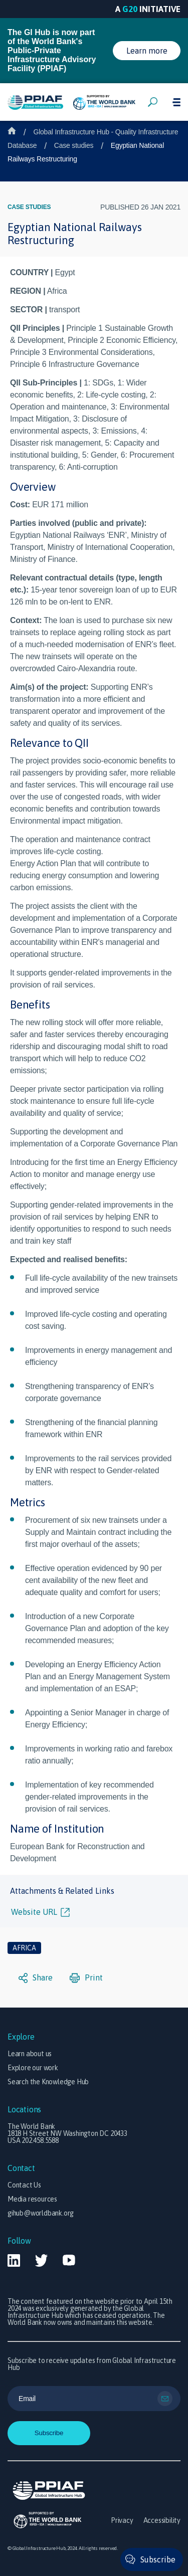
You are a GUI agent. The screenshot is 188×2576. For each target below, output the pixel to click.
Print (86, 1978)
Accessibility (161, 2520)
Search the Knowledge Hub (48, 2082)
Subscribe (157, 2559)
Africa (24, 1948)
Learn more (146, 50)
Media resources (32, 2199)
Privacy (122, 2520)
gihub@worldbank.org (41, 2213)
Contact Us (24, 2185)
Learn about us (30, 2054)
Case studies (74, 145)
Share (36, 1978)
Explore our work (33, 2068)
